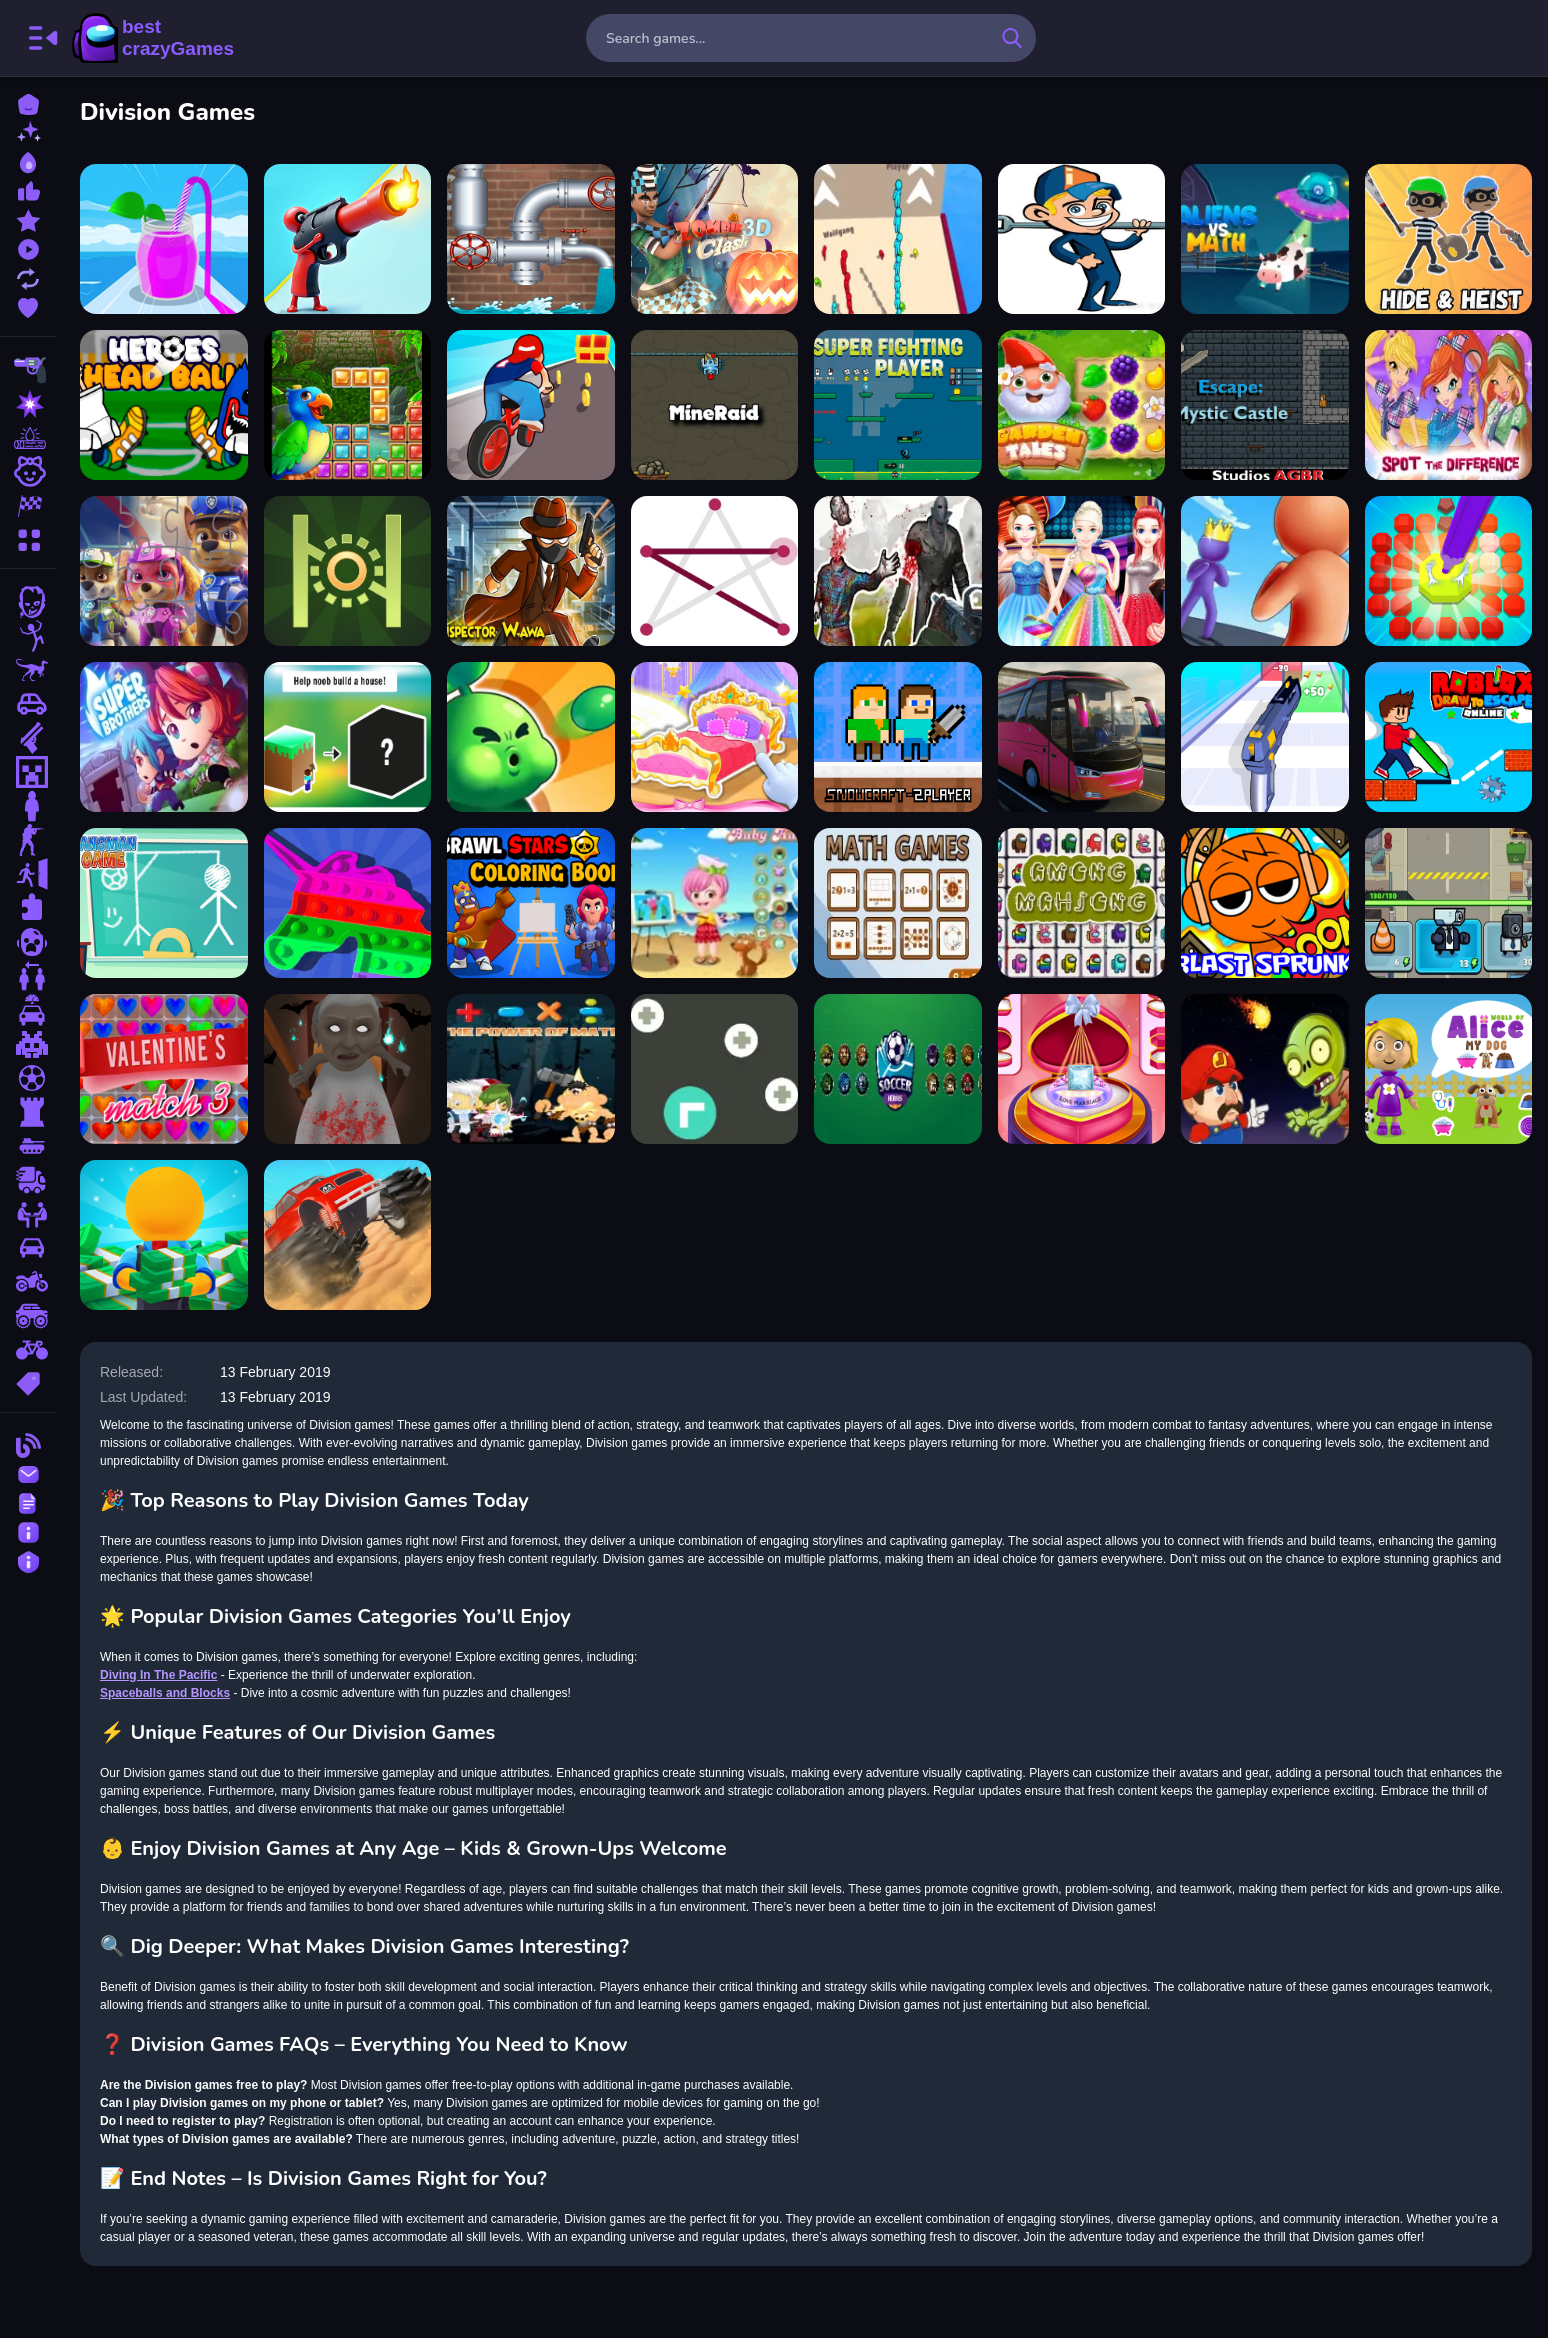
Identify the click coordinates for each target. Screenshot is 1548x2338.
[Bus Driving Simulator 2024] (1082, 737)
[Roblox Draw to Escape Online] (1449, 737)
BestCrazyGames (153, 38)
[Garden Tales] (1082, 405)
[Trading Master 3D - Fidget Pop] (348, 903)
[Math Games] (898, 903)
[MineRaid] (715, 405)
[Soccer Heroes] (898, 1069)
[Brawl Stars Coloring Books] (531, 903)
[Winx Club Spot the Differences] (1449, 405)
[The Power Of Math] (531, 1069)
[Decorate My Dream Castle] (715, 737)
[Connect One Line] (715, 571)
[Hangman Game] (164, 903)
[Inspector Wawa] (531, 571)
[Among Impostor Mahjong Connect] (1082, 903)
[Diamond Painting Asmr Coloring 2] (1449, 571)
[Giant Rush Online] (1265, 571)
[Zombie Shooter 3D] (898, 571)
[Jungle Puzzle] (348, 405)
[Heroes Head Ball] (164, 405)
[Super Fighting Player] (898, 405)
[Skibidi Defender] (1449, 903)
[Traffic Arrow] (715, 1069)
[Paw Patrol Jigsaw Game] (164, 571)
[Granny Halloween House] (348, 1069)
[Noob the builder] (348, 737)
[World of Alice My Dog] (1449, 1069)
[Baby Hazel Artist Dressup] (715, 903)
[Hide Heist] (1449, 239)
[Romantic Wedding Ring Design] (1082, 1069)
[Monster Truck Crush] (348, 1235)
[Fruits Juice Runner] (164, 239)
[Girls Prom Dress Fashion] (1082, 571)
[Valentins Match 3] (164, 1069)
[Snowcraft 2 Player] (898, 737)
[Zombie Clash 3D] (715, 239)
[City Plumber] (531, 239)
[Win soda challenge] (1082, 239)
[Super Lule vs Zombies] (1265, 1069)
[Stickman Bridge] (898, 239)
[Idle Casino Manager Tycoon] (164, 1235)
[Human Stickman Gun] (348, 239)
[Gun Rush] (1265, 737)
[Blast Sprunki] (1265, 903)
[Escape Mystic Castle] (1265, 405)
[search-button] (1012, 38)
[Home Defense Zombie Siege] (531, 737)
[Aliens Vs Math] (1265, 239)
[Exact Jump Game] (348, 571)
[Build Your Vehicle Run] (531, 405)
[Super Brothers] (164, 737)
